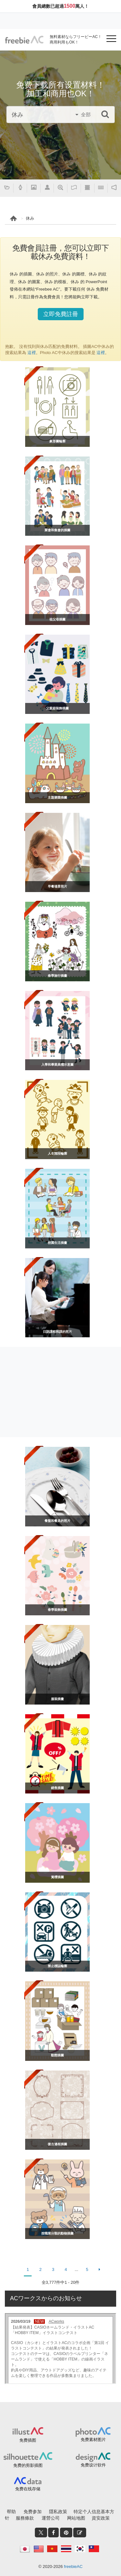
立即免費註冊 (60, 314)
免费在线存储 (27, 2488)
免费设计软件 (93, 2465)
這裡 (31, 352)
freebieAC (73, 2566)
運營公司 (51, 2518)
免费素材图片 (93, 2439)
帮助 (11, 2511)
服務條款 (25, 2518)
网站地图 (76, 2518)
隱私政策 (58, 2511)
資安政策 (101, 2518)
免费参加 (33, 2511)
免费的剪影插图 (28, 2465)
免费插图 (27, 2440)
